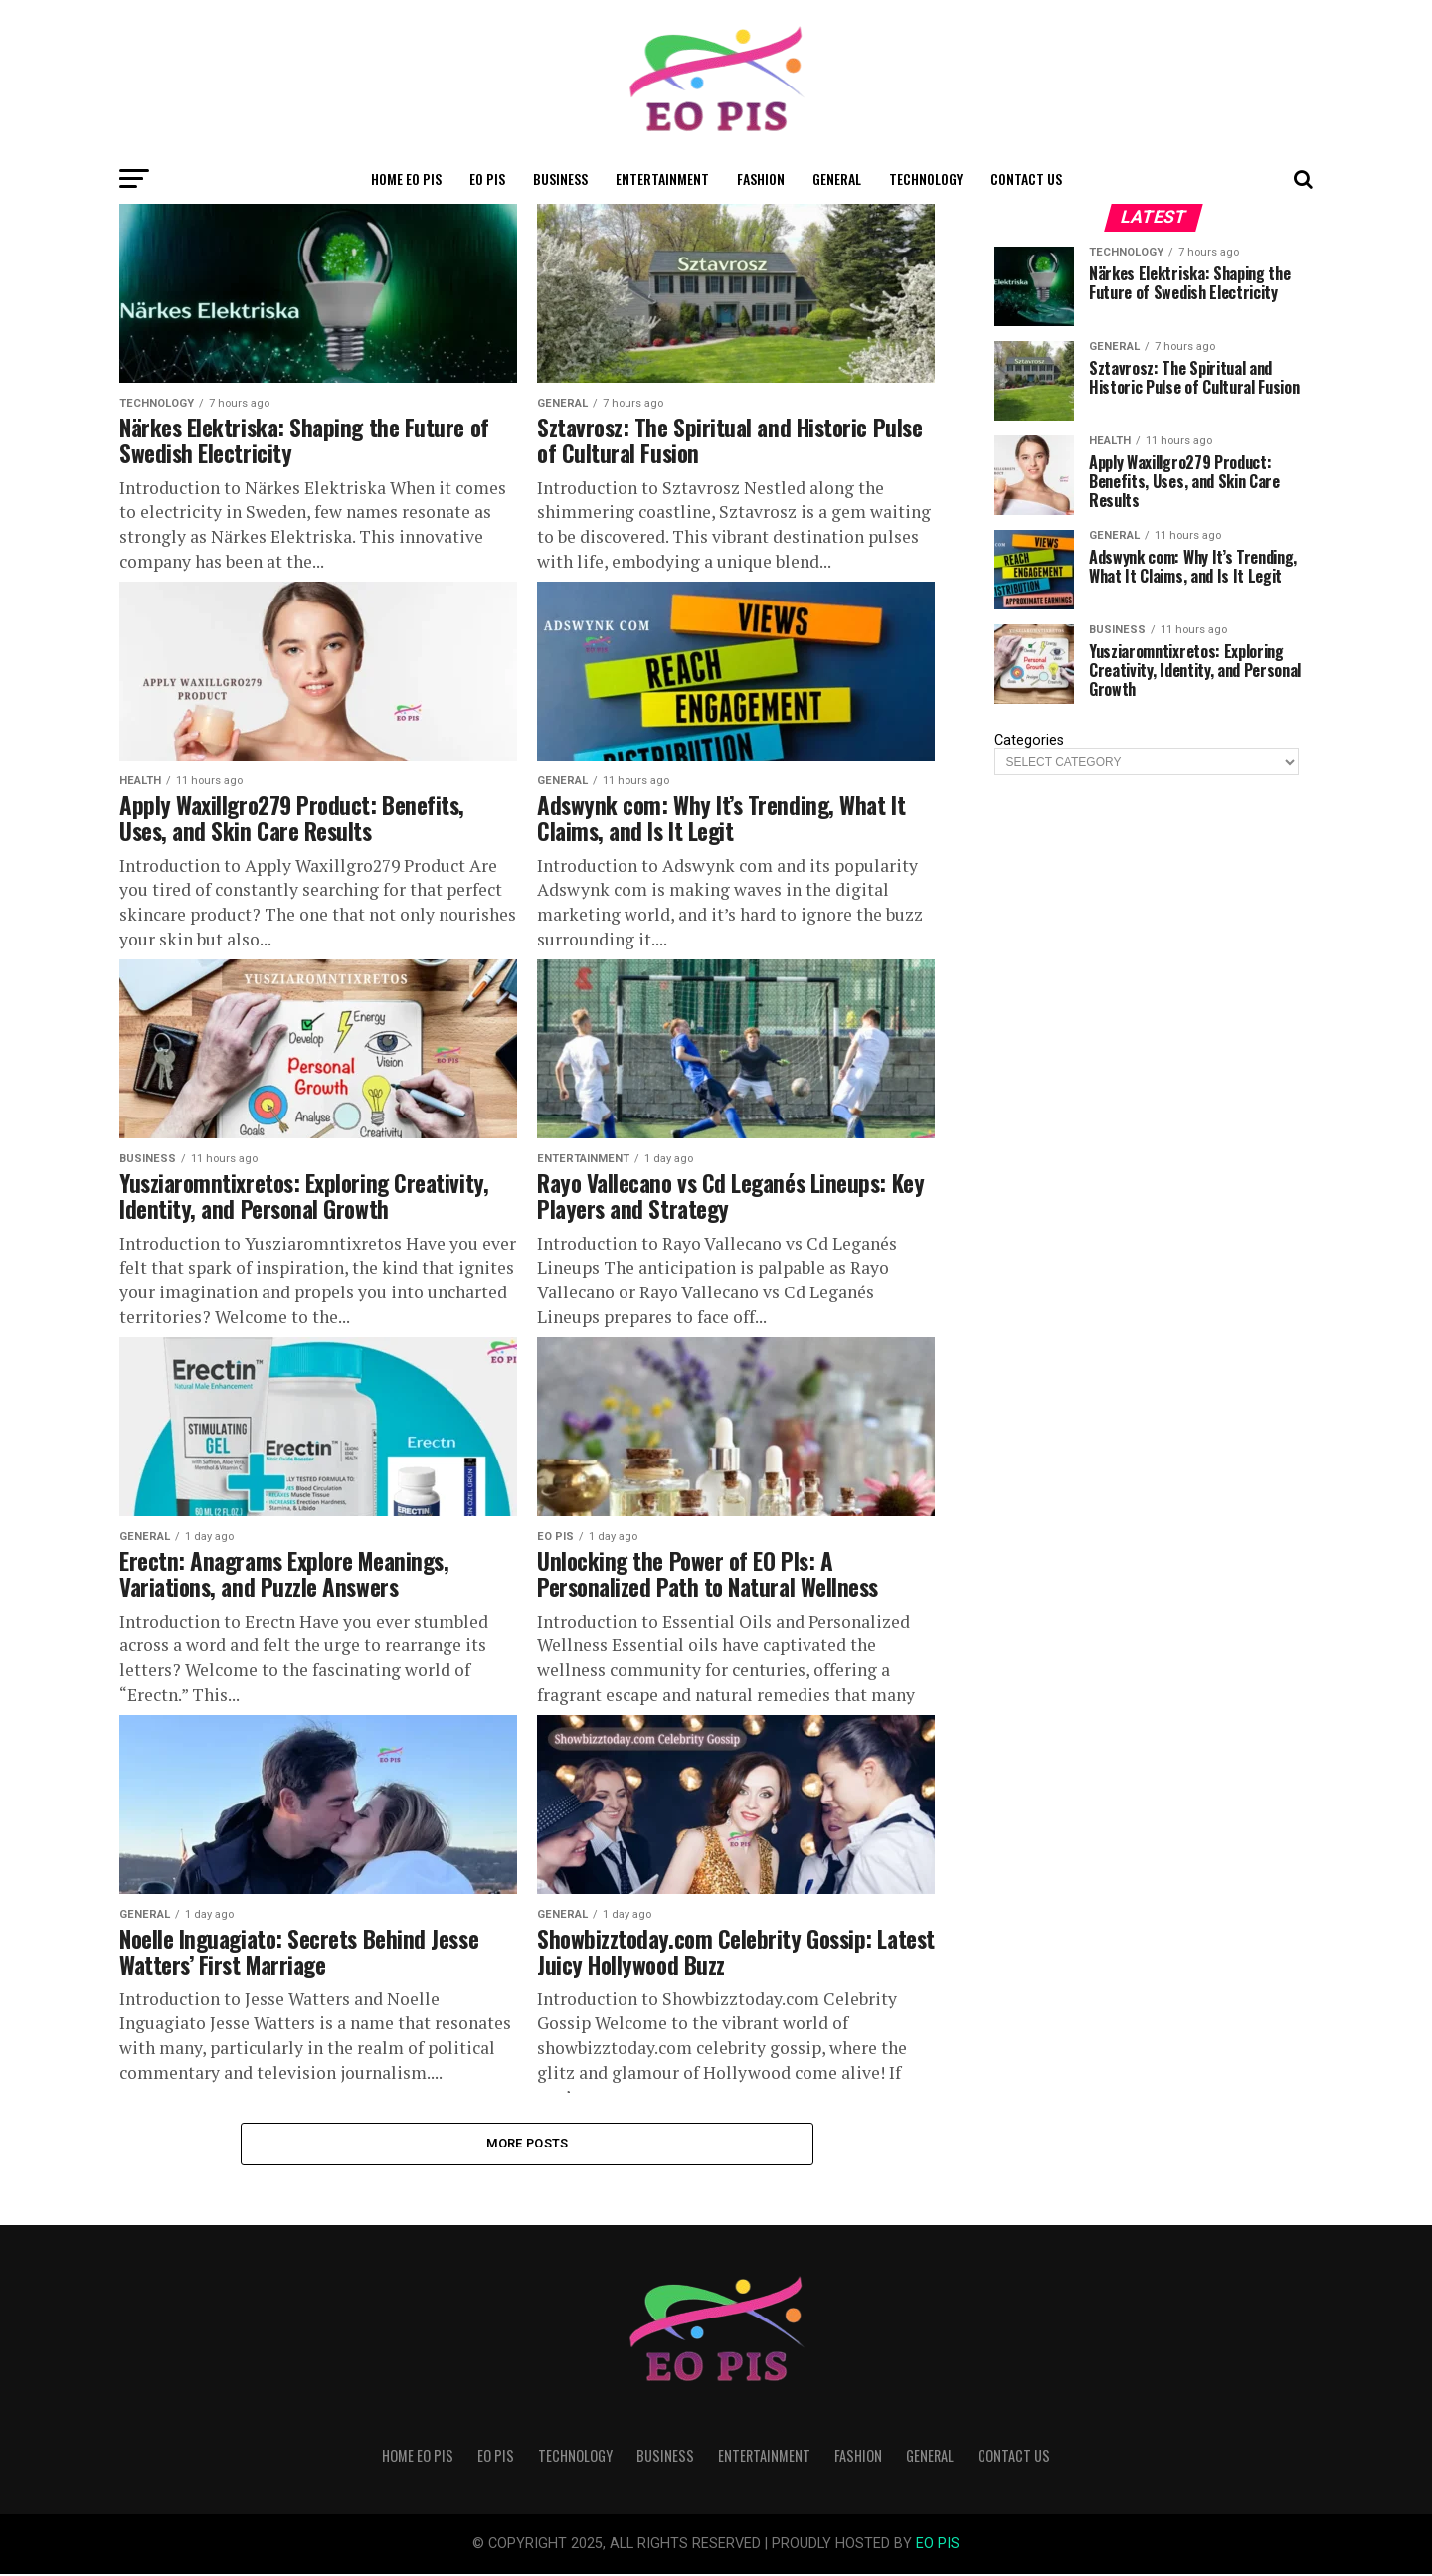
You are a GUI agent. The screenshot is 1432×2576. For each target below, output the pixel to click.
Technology (926, 178)
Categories (1029, 741)
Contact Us (1026, 178)
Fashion (761, 178)
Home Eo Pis (406, 178)
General (836, 178)
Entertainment (662, 178)
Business (560, 178)
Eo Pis (487, 178)
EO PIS (938, 2545)
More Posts (527, 2144)
